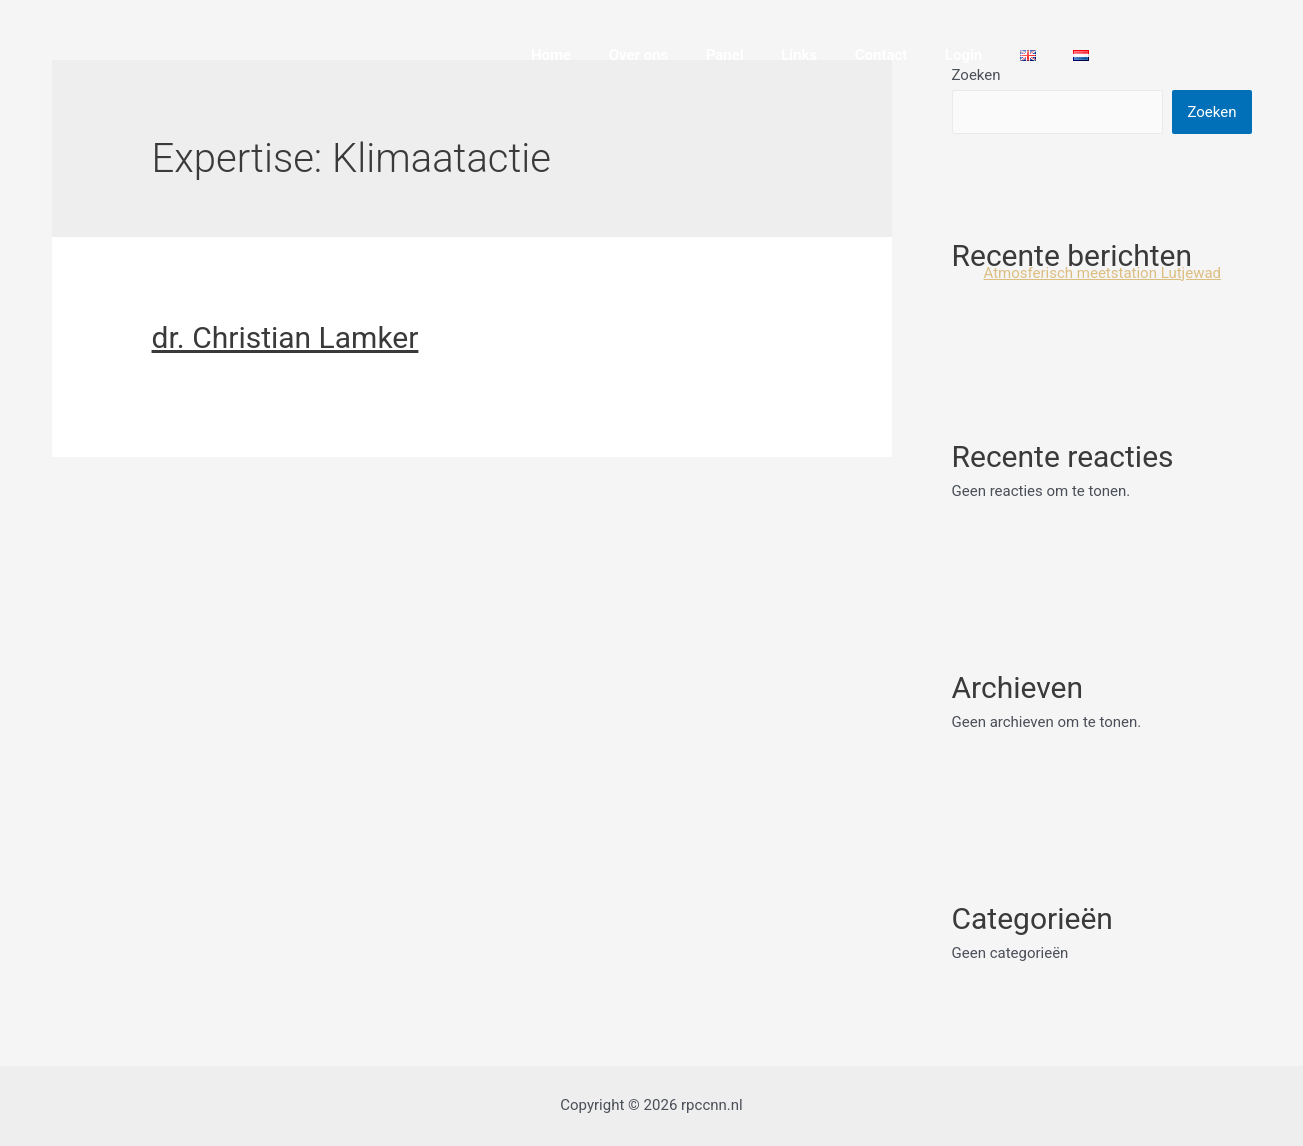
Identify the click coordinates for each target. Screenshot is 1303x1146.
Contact (907, 55)
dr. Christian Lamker (285, 337)
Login (982, 55)
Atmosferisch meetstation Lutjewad (1102, 273)
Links (833, 55)
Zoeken (1211, 112)
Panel (766, 55)
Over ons (687, 55)
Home (607, 55)
